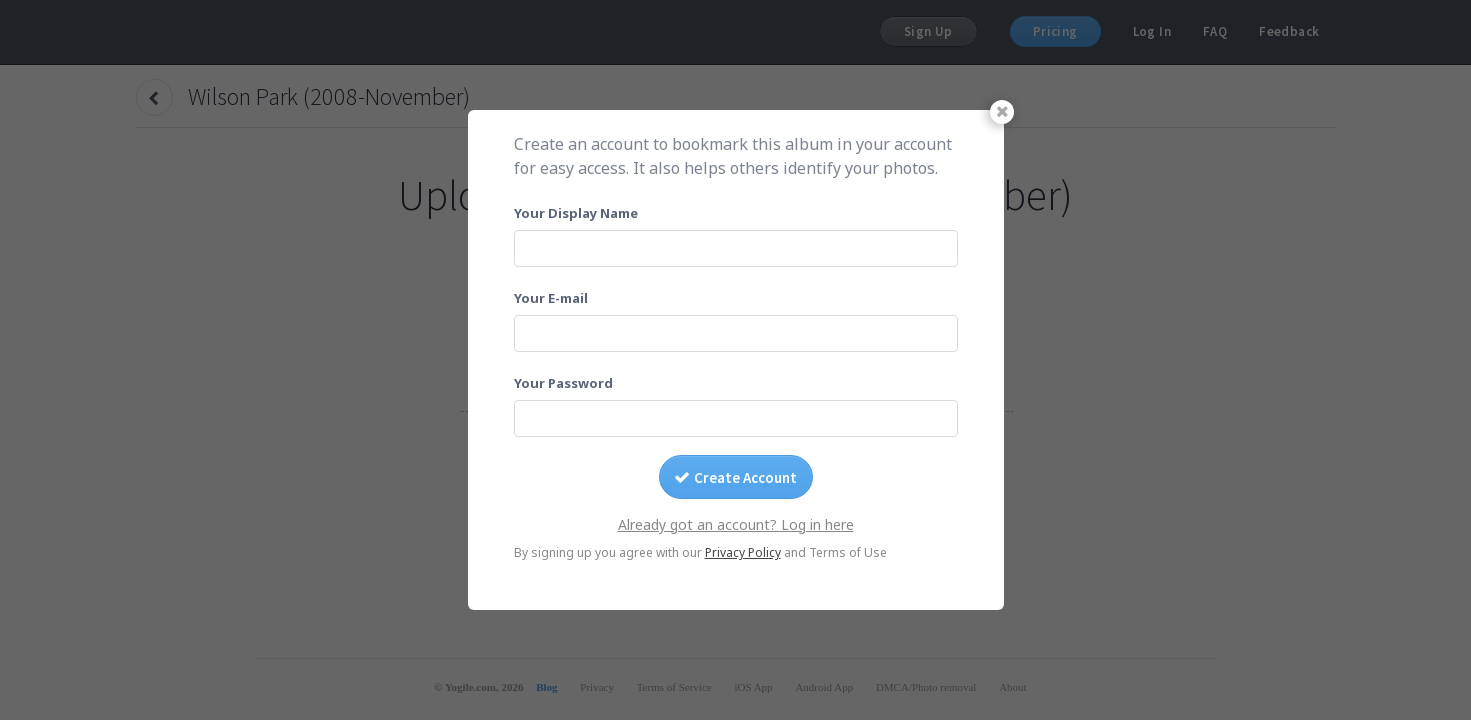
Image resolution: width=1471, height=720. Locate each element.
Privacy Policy (743, 552)
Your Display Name (576, 213)
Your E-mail (551, 298)
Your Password (563, 383)
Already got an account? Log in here (736, 524)
